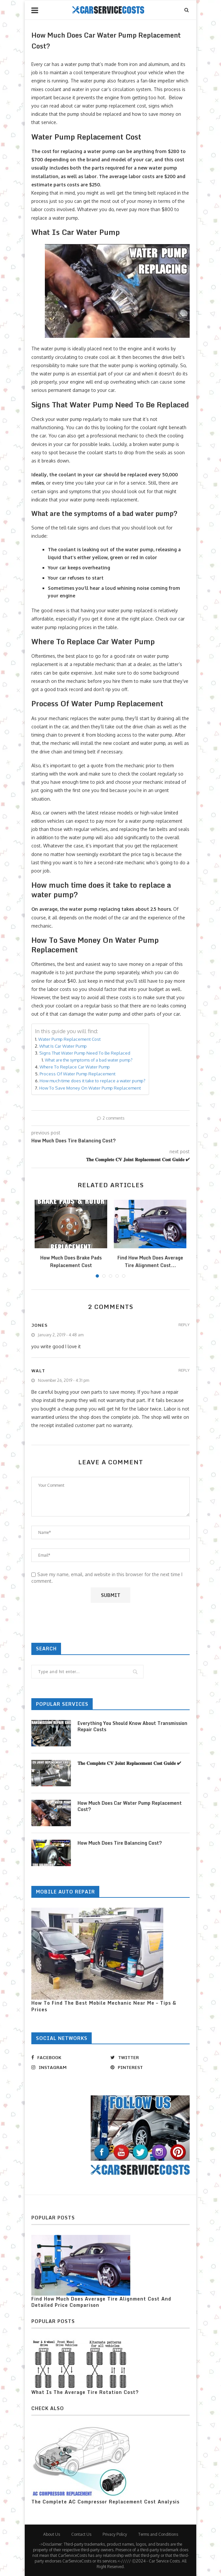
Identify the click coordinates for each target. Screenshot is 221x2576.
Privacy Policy (115, 2534)
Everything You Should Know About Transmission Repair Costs (132, 1726)
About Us (51, 2534)
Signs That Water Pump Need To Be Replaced (84, 1053)
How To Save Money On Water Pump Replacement (90, 1088)
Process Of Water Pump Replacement (77, 1073)
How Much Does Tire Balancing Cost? (120, 1843)
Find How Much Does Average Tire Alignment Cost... (150, 1261)
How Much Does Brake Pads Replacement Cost (71, 1261)
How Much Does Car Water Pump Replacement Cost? (130, 1806)
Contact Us (81, 2534)
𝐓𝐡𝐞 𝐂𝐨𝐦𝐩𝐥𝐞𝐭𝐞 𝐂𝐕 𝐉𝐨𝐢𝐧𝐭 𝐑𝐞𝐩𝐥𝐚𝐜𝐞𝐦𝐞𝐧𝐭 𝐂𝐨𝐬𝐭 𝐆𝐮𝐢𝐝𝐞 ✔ (129, 1763)
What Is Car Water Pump (63, 1046)
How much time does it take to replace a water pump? (92, 1080)
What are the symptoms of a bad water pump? (89, 1060)
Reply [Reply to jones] (184, 1325)
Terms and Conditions (158, 2534)
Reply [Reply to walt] (184, 1370)
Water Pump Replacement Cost (69, 1039)
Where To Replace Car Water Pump (75, 1066)
